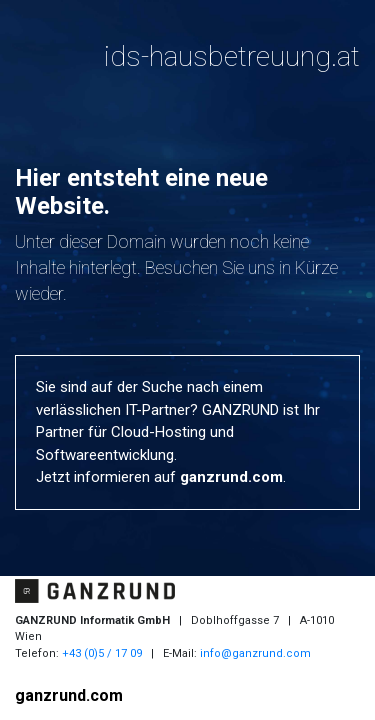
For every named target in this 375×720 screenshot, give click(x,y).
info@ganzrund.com (255, 653)
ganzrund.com (231, 477)
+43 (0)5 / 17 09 (102, 653)
